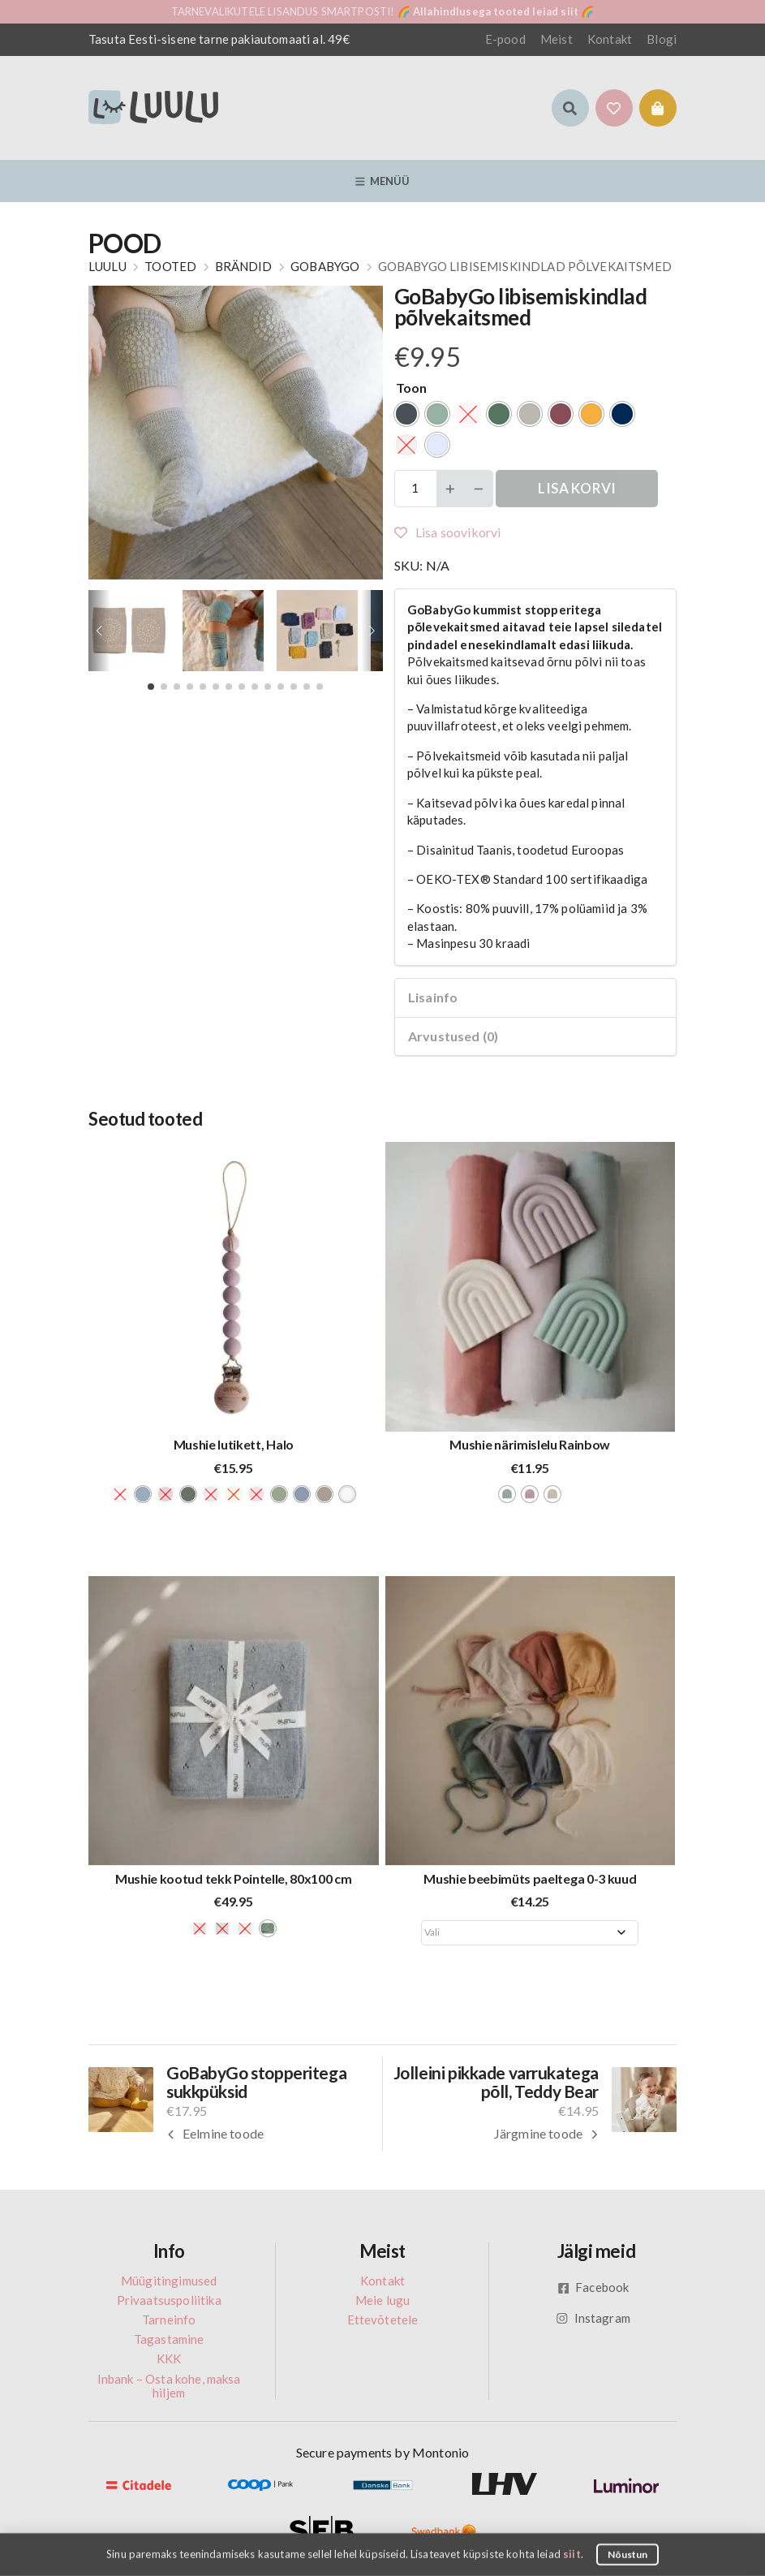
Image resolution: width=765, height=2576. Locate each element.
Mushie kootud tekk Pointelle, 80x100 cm (233, 1878)
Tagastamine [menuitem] (169, 2339)
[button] (570, 108)
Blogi (662, 39)
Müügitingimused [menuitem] (169, 2281)
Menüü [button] (382, 180)
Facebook (593, 2287)
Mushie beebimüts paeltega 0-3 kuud (529, 1878)
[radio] (406, 414)
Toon (412, 387)
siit (572, 2553)
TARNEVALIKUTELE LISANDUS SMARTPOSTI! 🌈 (383, 11)
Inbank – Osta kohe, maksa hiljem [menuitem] (169, 2385)
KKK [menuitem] (169, 2358)
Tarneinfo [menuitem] (169, 2319)
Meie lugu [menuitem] (382, 2300)
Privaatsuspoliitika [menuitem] (169, 2300)
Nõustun (628, 2554)
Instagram (593, 2318)
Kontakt (609, 39)
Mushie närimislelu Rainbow (529, 1444)
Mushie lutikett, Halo (234, 1444)
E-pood (505, 39)
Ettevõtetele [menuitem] (383, 2319)
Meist (556, 39)
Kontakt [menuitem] (382, 2281)
